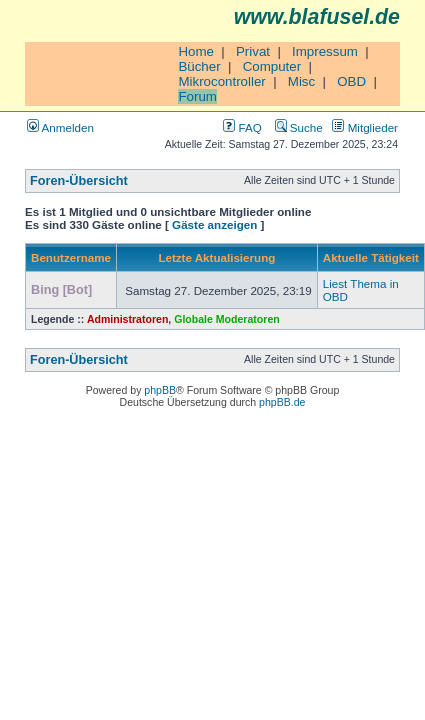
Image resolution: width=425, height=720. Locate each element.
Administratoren (127, 319)
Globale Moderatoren (226, 319)
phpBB (160, 390)
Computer (272, 66)
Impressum (325, 51)
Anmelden (60, 127)
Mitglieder (365, 127)
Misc (301, 81)
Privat (253, 51)
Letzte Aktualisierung (216, 257)
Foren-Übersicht (79, 181)
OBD (351, 81)
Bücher (199, 66)
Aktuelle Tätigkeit (371, 257)
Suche (299, 127)
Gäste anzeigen (214, 224)
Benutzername (71, 257)
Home (196, 51)
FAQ (242, 127)
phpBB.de (282, 402)
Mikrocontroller (221, 81)
